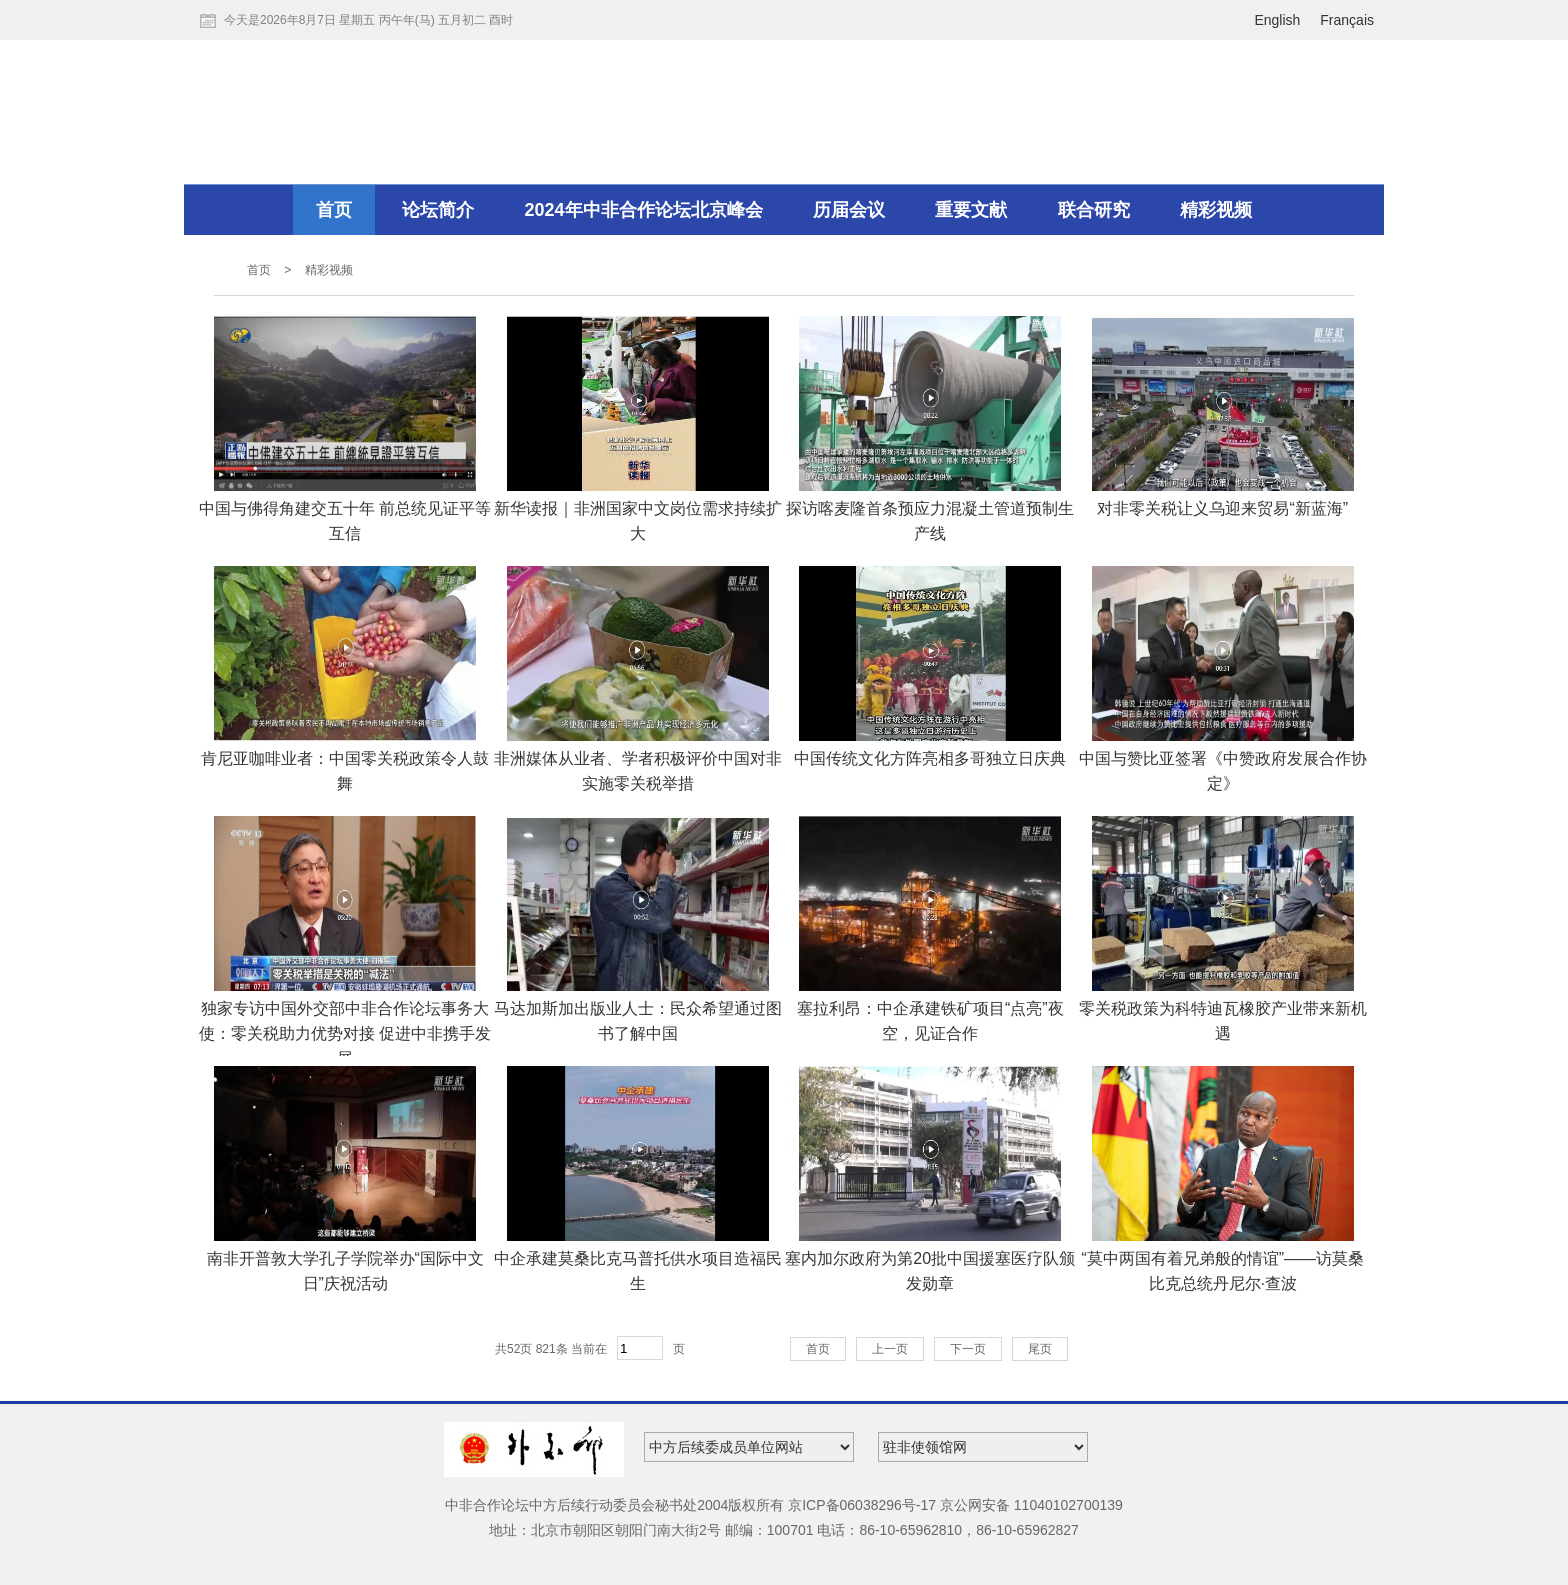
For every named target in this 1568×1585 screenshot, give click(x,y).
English (1277, 20)
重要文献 (971, 210)
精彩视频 (1216, 210)
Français (1347, 20)
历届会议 (849, 210)
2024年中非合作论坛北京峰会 (644, 210)
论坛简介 (438, 210)
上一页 (890, 1349)
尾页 (1040, 1349)
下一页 (968, 1349)
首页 (334, 210)
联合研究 (1094, 210)
